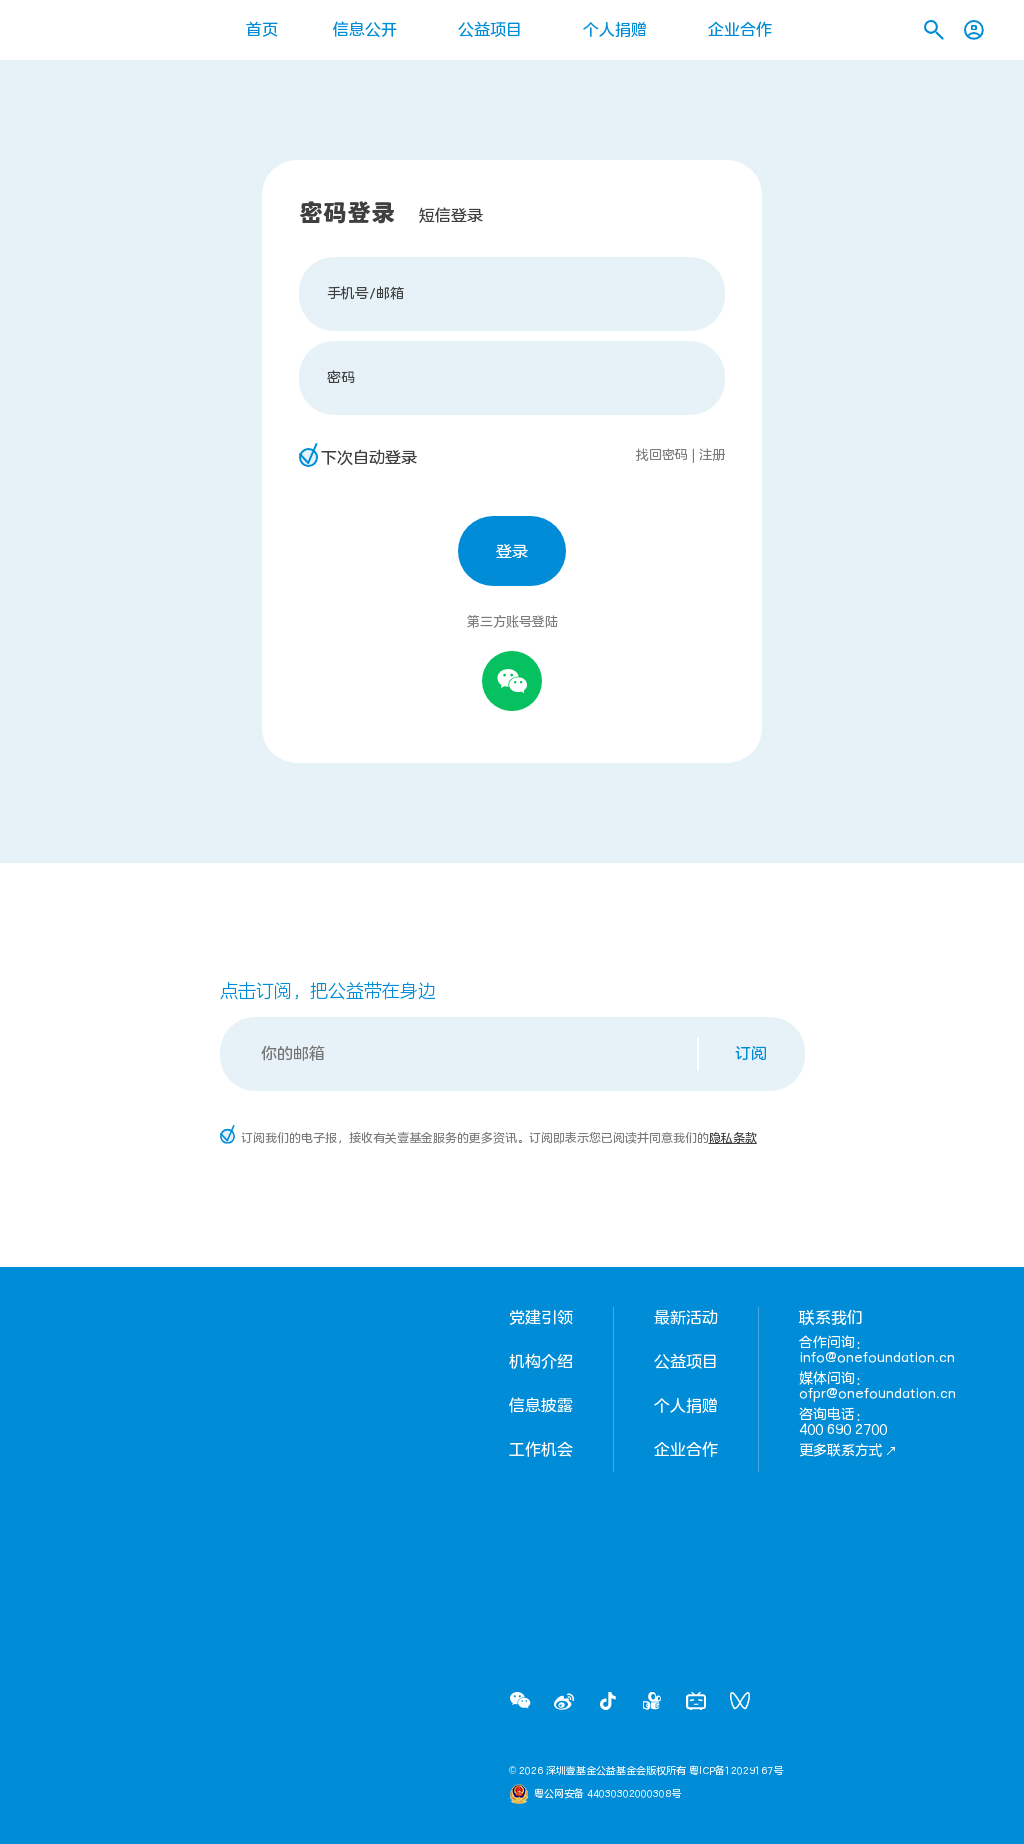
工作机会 (541, 1450)
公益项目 (490, 30)
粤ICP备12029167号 (736, 1771)
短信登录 (451, 216)
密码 (341, 377)
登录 (512, 552)
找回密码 (662, 455)
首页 (262, 30)
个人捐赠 (615, 30)
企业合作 (740, 30)
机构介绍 (541, 1362)
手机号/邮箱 (365, 293)
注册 (712, 455)
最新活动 (686, 1318)
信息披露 (541, 1406)
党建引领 (541, 1318)
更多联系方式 (848, 1450)
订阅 (751, 1054)
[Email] (460, 1054)
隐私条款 (733, 1138)
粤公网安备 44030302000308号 (607, 1794)
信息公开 (365, 30)
